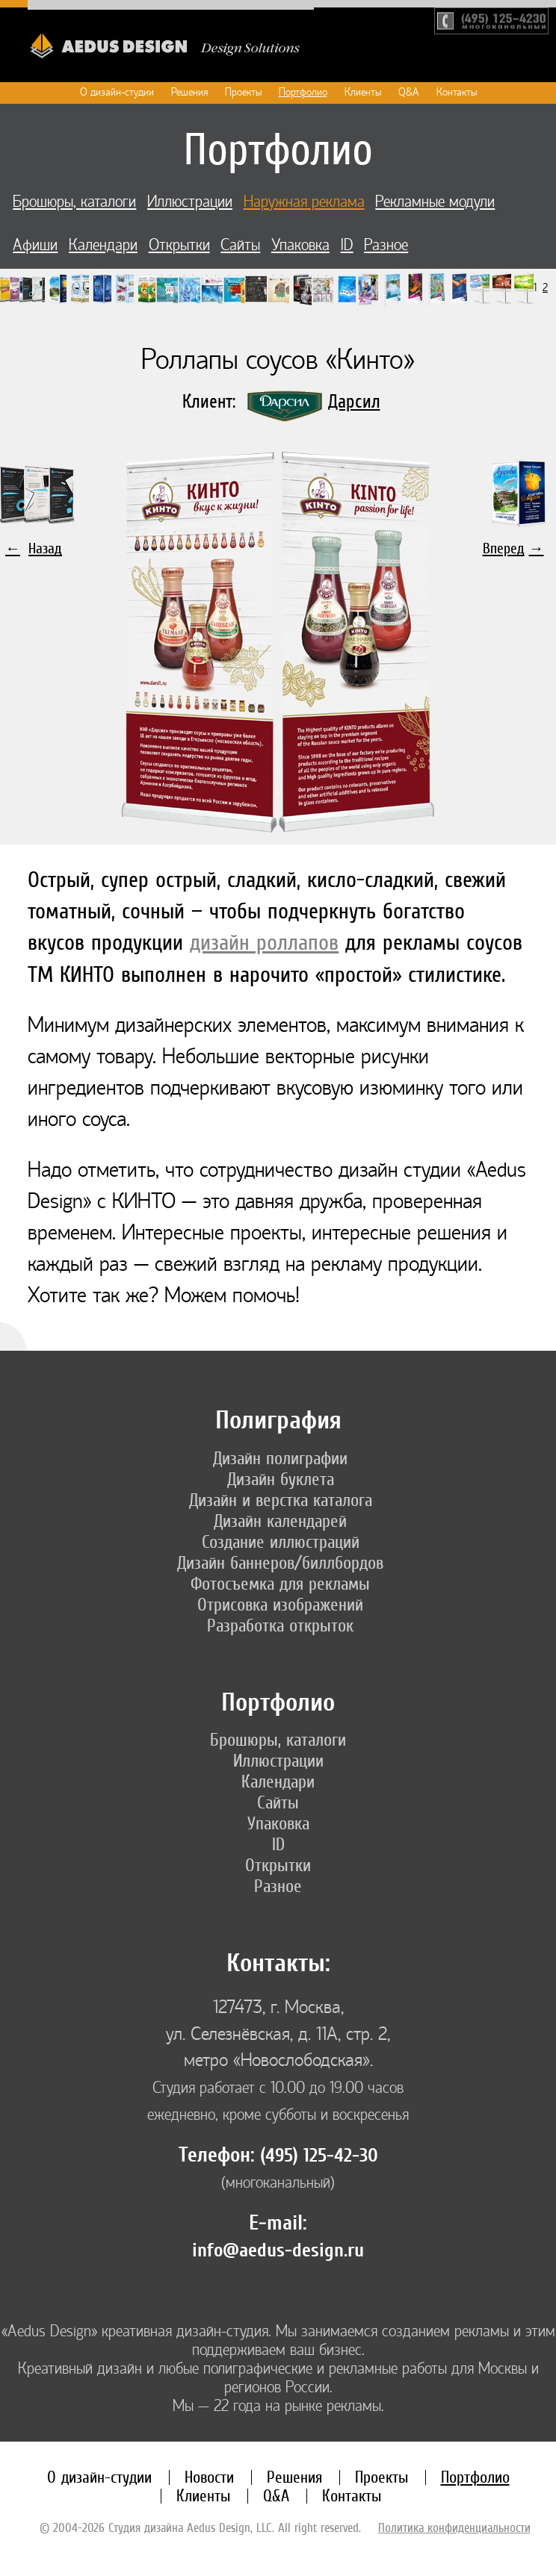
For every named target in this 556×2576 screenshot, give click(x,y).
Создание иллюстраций (280, 1541)
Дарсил (354, 401)
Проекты (243, 92)
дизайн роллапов (264, 942)
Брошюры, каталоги (74, 202)
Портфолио (303, 92)
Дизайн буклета (280, 1479)
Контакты (456, 92)
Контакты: (278, 1963)
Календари (103, 245)
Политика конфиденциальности (454, 2527)
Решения (189, 92)
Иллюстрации (189, 202)
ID (347, 245)
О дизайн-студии (117, 92)
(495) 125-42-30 (319, 2155)
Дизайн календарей (280, 1521)
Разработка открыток (280, 1625)
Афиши (35, 245)
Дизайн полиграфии (280, 1458)
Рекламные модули (435, 202)
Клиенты (363, 92)
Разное (386, 245)
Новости (209, 2477)
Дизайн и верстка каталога (280, 1500)
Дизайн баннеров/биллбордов (280, 1562)
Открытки (179, 245)
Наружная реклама (304, 202)
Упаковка (300, 245)
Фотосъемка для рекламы (280, 1583)
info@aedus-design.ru (278, 2250)
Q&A (408, 92)
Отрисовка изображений (280, 1604)
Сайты (240, 245)
